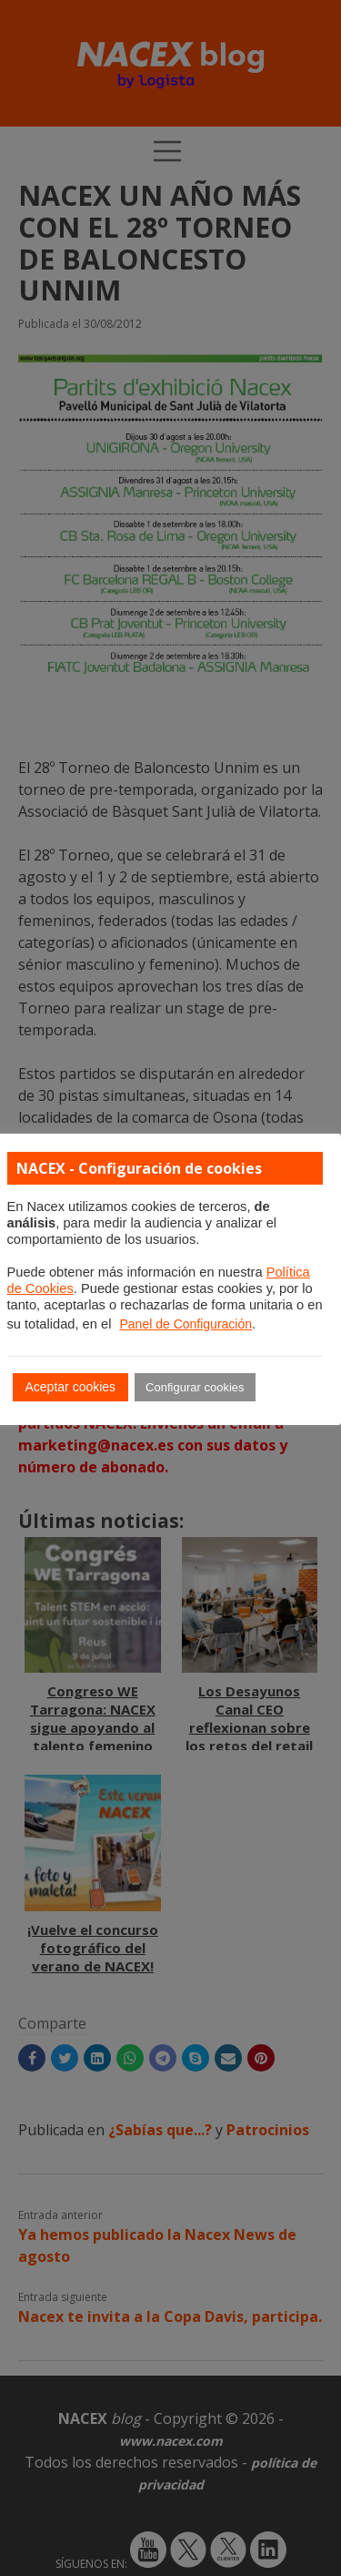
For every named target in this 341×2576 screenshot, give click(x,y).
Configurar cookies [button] (194, 1387)
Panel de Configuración (185, 1324)
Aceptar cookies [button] (70, 1387)
